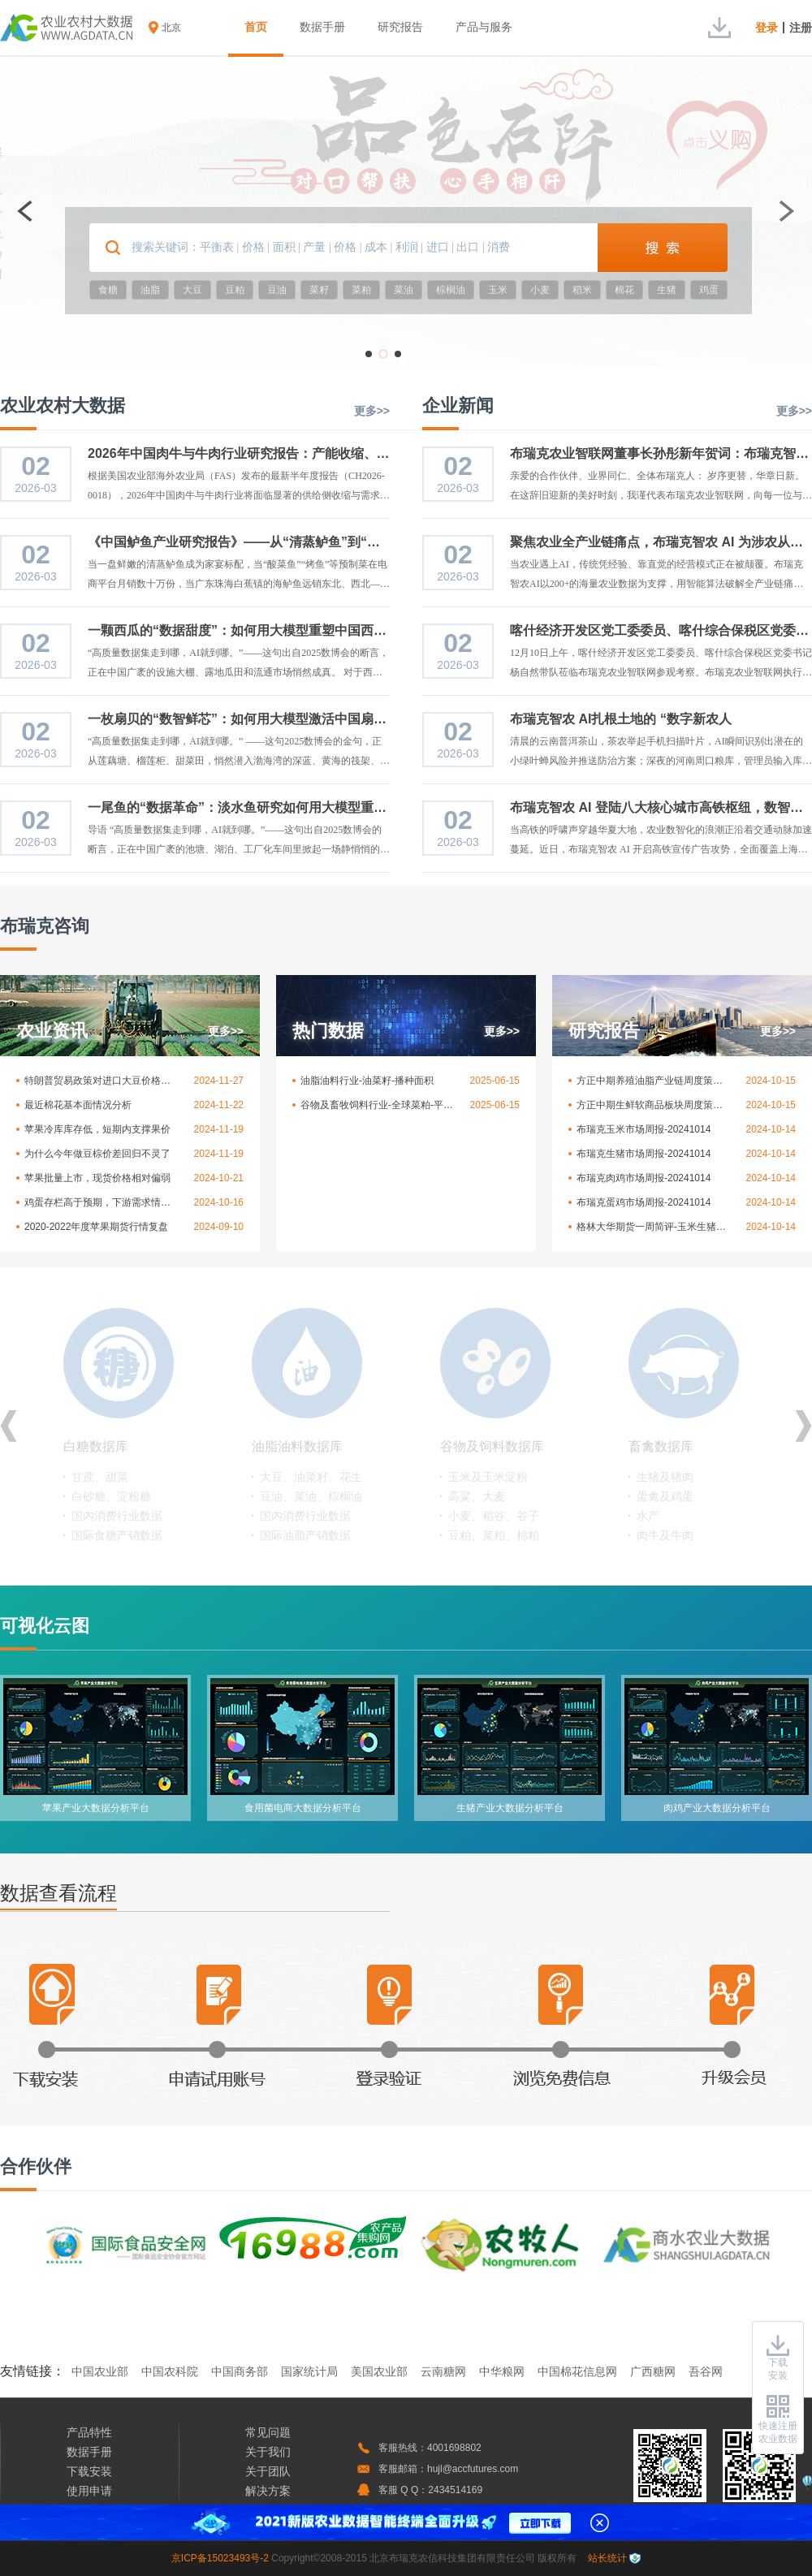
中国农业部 (99, 2371)
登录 (766, 27)
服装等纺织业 (105, 1515)
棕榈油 (450, 290)
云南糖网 (443, 2371)
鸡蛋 (709, 290)
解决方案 (268, 2490)
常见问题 (268, 2432)
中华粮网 (502, 2371)
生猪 (666, 290)
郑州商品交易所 (676, 1476)
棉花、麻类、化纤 (116, 1476)
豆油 (277, 290)
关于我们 (268, 2451)
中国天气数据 (482, 1496)
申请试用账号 (231, 2023)
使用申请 (89, 2490)
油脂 (150, 290)
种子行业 (282, 1515)
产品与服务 (484, 27)
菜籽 (319, 290)
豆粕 (234, 290)
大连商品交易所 (676, 1496)
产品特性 (89, 2432)
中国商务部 (239, 2371)
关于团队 (268, 2471)
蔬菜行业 (282, 1476)
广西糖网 (653, 2371)
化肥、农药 (288, 1535)
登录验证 (394, 2023)
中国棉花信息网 (577, 2371)
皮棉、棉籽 (99, 1496)
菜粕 (361, 290)
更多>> (372, 410)
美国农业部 (379, 2371)
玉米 (498, 290)
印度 (459, 1515)
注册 (800, 27)
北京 (171, 27)
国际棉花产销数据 (116, 1535)
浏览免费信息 (556, 2023)
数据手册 (322, 27)
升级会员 (710, 2023)
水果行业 (282, 1496)
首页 (255, 27)
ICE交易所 (663, 1515)
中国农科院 (169, 2371)
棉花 (624, 290)
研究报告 (400, 27)
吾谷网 (706, 2371)
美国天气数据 (482, 1476)
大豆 (192, 290)
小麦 (540, 290)
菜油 (403, 290)
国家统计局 (309, 2371)
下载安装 (77, 2023)
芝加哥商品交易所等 (688, 1535)
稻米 (582, 290)
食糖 (108, 290)
